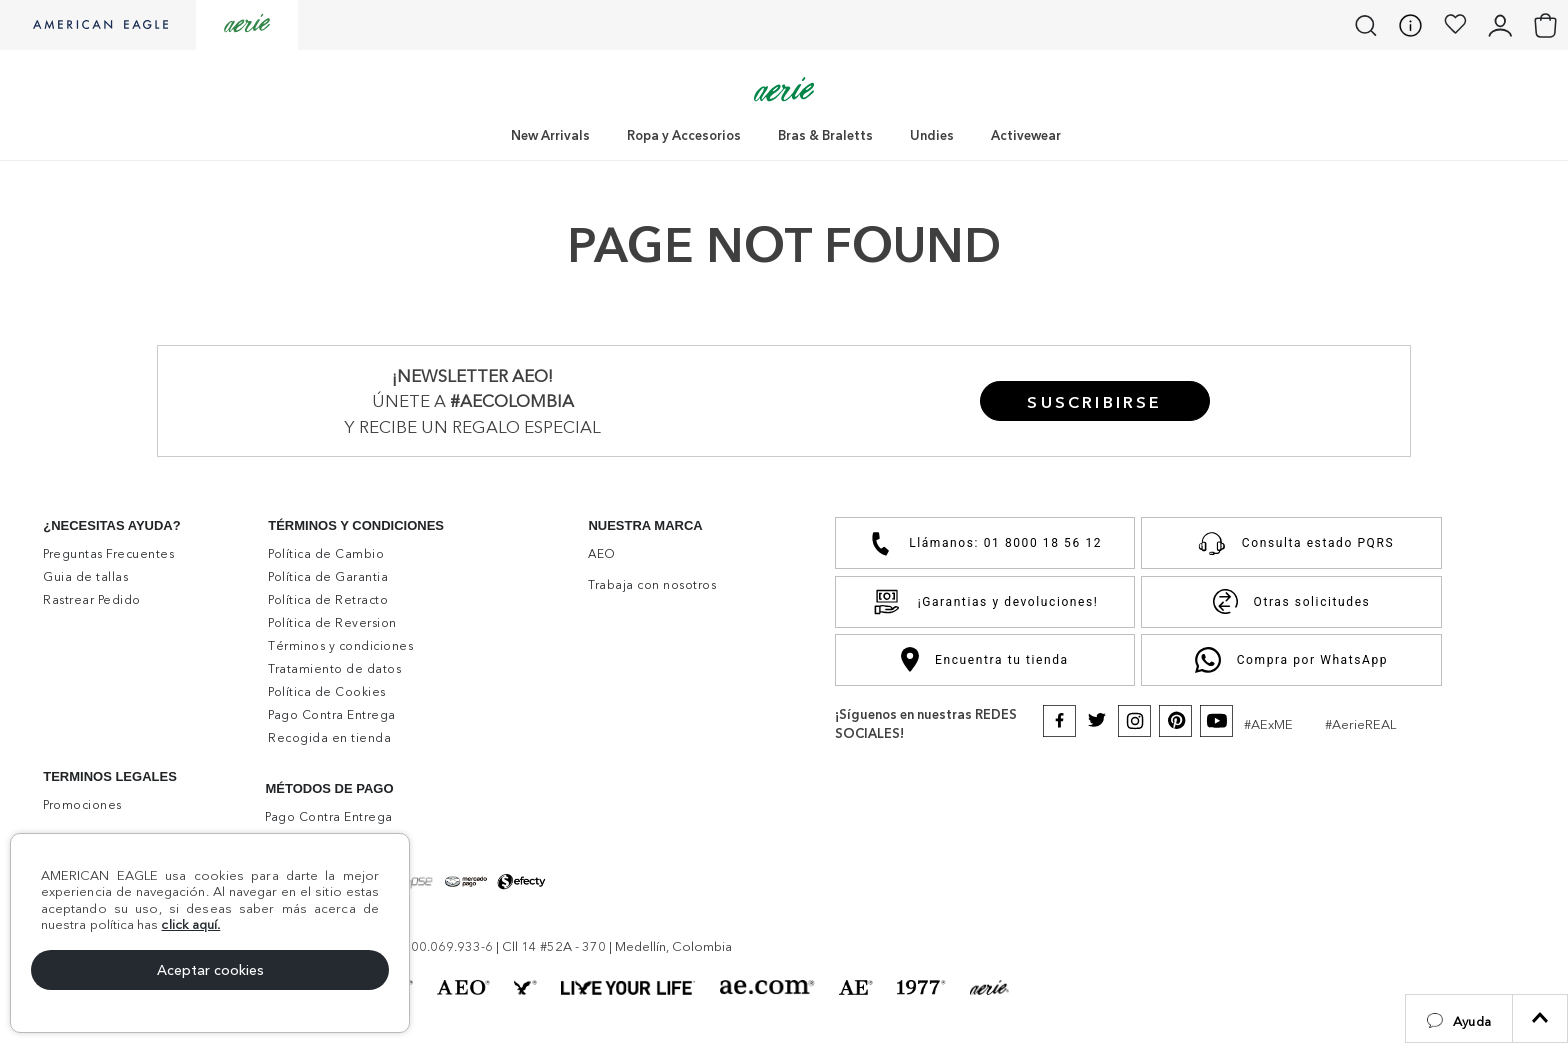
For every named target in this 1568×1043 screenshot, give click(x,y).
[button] (1459, 1018)
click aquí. (190, 924)
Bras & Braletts (825, 135)
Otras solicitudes (1292, 601)
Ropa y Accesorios (684, 135)
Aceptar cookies (210, 970)
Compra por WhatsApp (1291, 660)
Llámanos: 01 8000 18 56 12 (985, 543)
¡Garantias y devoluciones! (985, 602)
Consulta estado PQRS (1291, 543)
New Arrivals (550, 135)
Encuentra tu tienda (984, 659)
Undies (932, 135)
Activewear (1026, 135)
